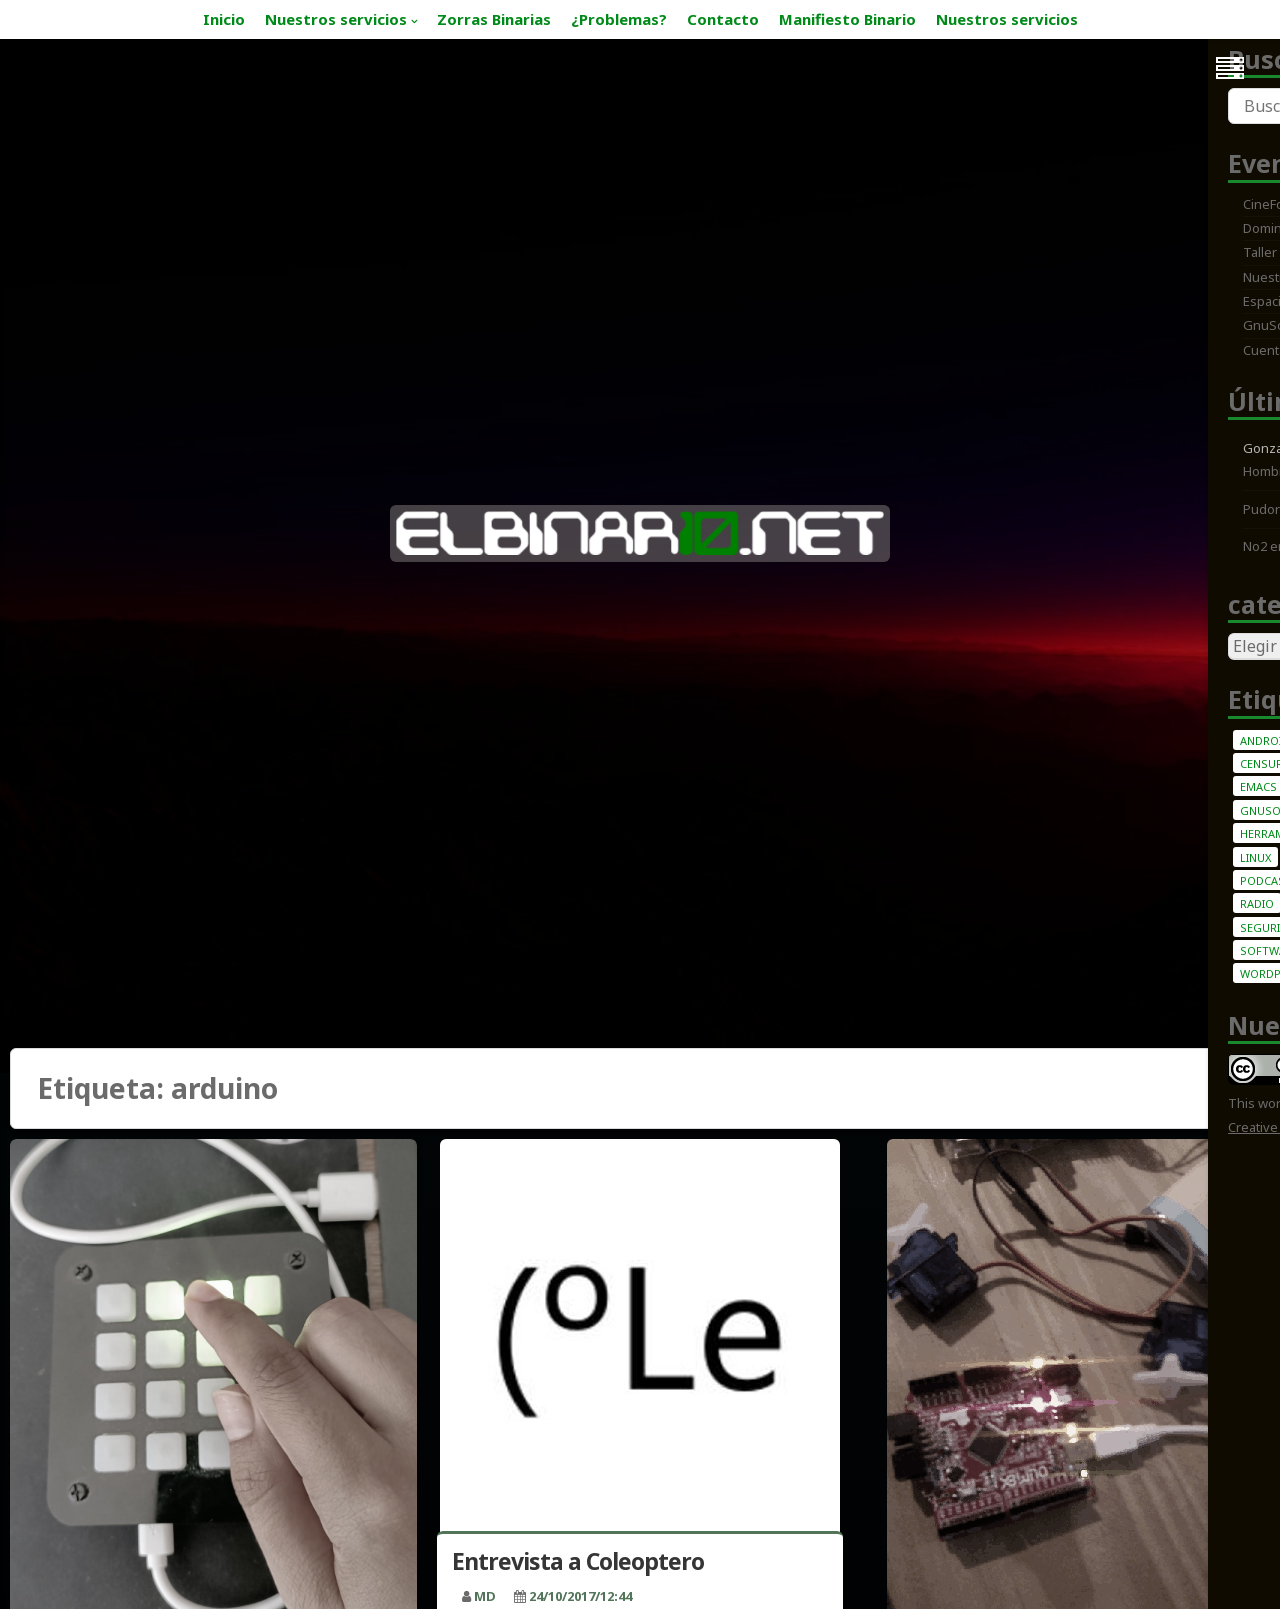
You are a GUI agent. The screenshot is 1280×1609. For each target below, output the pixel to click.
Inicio (224, 19)
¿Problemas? (619, 19)
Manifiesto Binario (847, 19)
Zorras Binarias (494, 19)
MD (485, 1596)
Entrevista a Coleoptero (578, 1561)
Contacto (723, 19)
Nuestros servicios (336, 19)
